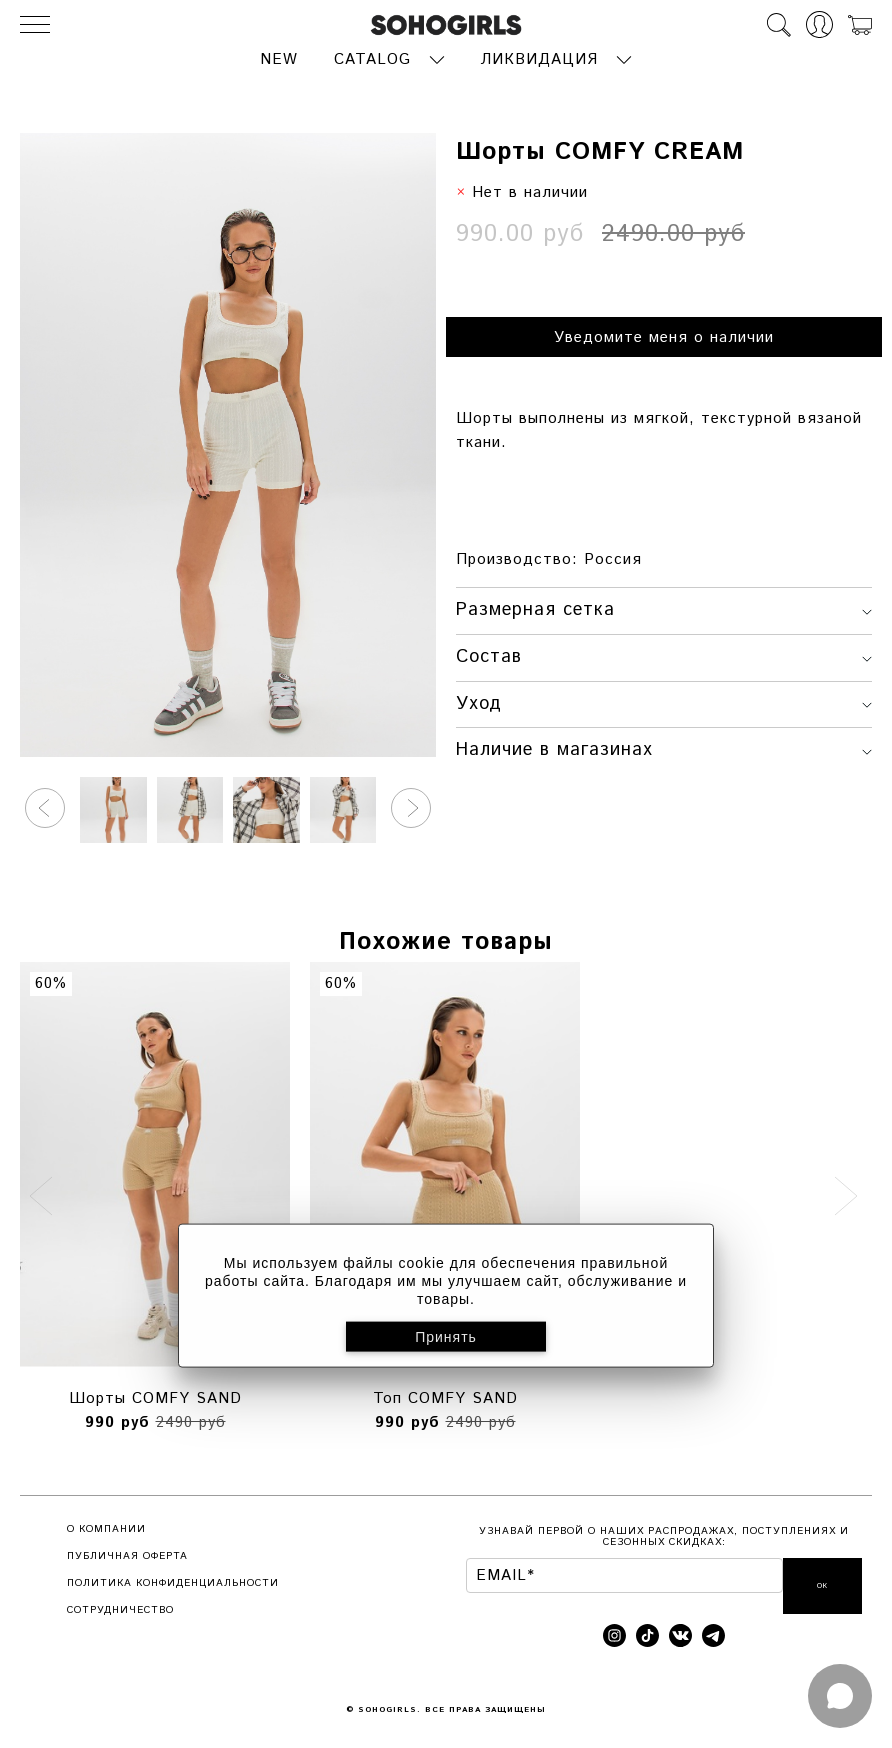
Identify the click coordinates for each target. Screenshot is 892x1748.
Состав (664, 655)
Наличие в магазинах (664, 748)
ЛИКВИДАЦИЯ (539, 57)
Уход (664, 701)
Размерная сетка (664, 608)
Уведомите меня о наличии (664, 335)
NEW (279, 57)
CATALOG (372, 57)
